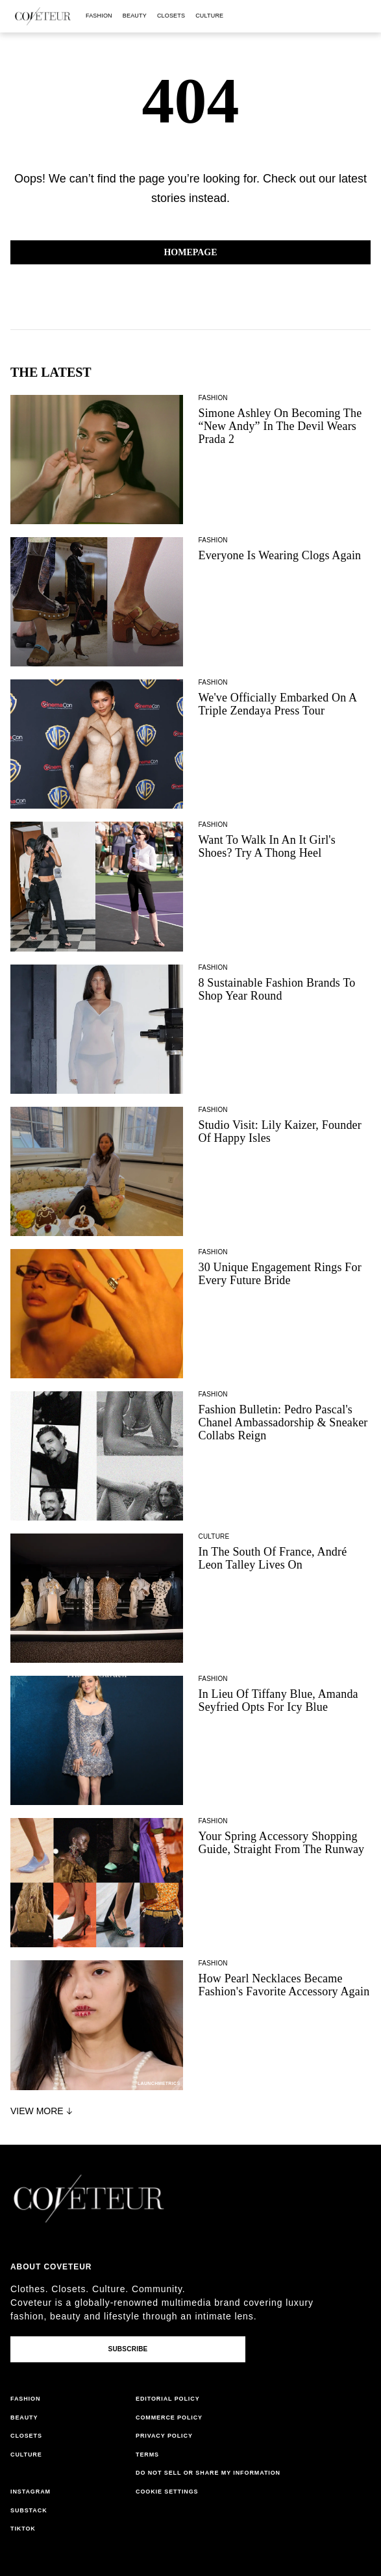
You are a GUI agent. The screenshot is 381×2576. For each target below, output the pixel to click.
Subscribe (127, 2349)
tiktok (23, 2528)
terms (147, 2454)
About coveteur (51, 2266)
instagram (30, 2491)
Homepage (190, 252)
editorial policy (168, 2398)
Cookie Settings (167, 2491)
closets (171, 15)
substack (28, 2510)
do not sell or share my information (208, 2472)
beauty (135, 15)
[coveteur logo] (42, 16)
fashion (99, 15)
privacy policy (164, 2435)
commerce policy (169, 2417)
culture (209, 15)
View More (42, 2110)
